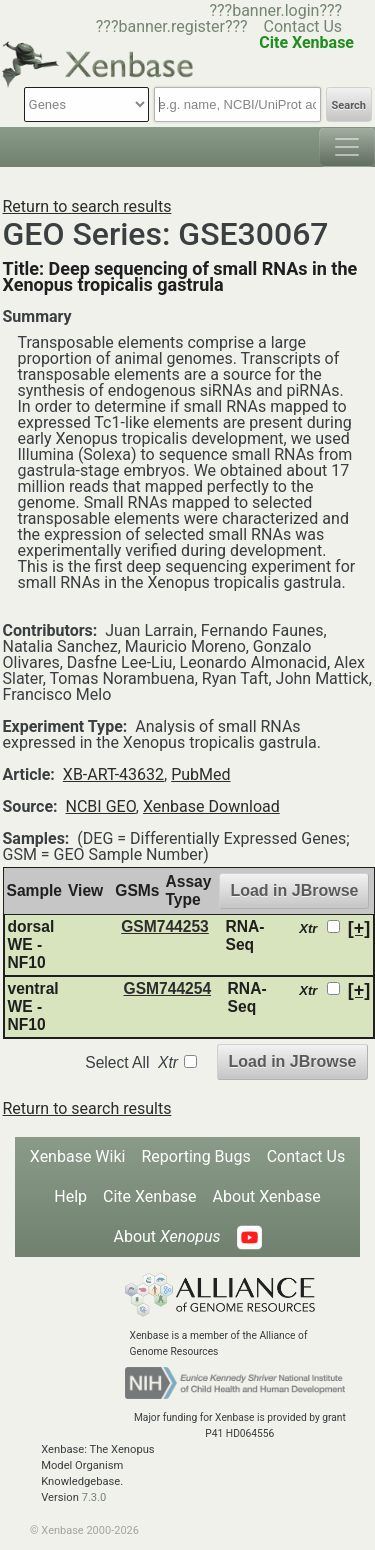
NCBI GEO (101, 806)
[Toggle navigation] (347, 147)
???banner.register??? (172, 26)
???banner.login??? (275, 10)
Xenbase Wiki (78, 1156)
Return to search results (87, 206)
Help (70, 1196)
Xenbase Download (211, 806)
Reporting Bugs (195, 1156)
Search (349, 105)
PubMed (200, 774)
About (166, 1236)
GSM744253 (165, 926)
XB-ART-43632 (113, 774)
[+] (359, 928)
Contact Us (303, 26)
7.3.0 (94, 1497)
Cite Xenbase (150, 1196)
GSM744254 (168, 988)
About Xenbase (267, 1196)
